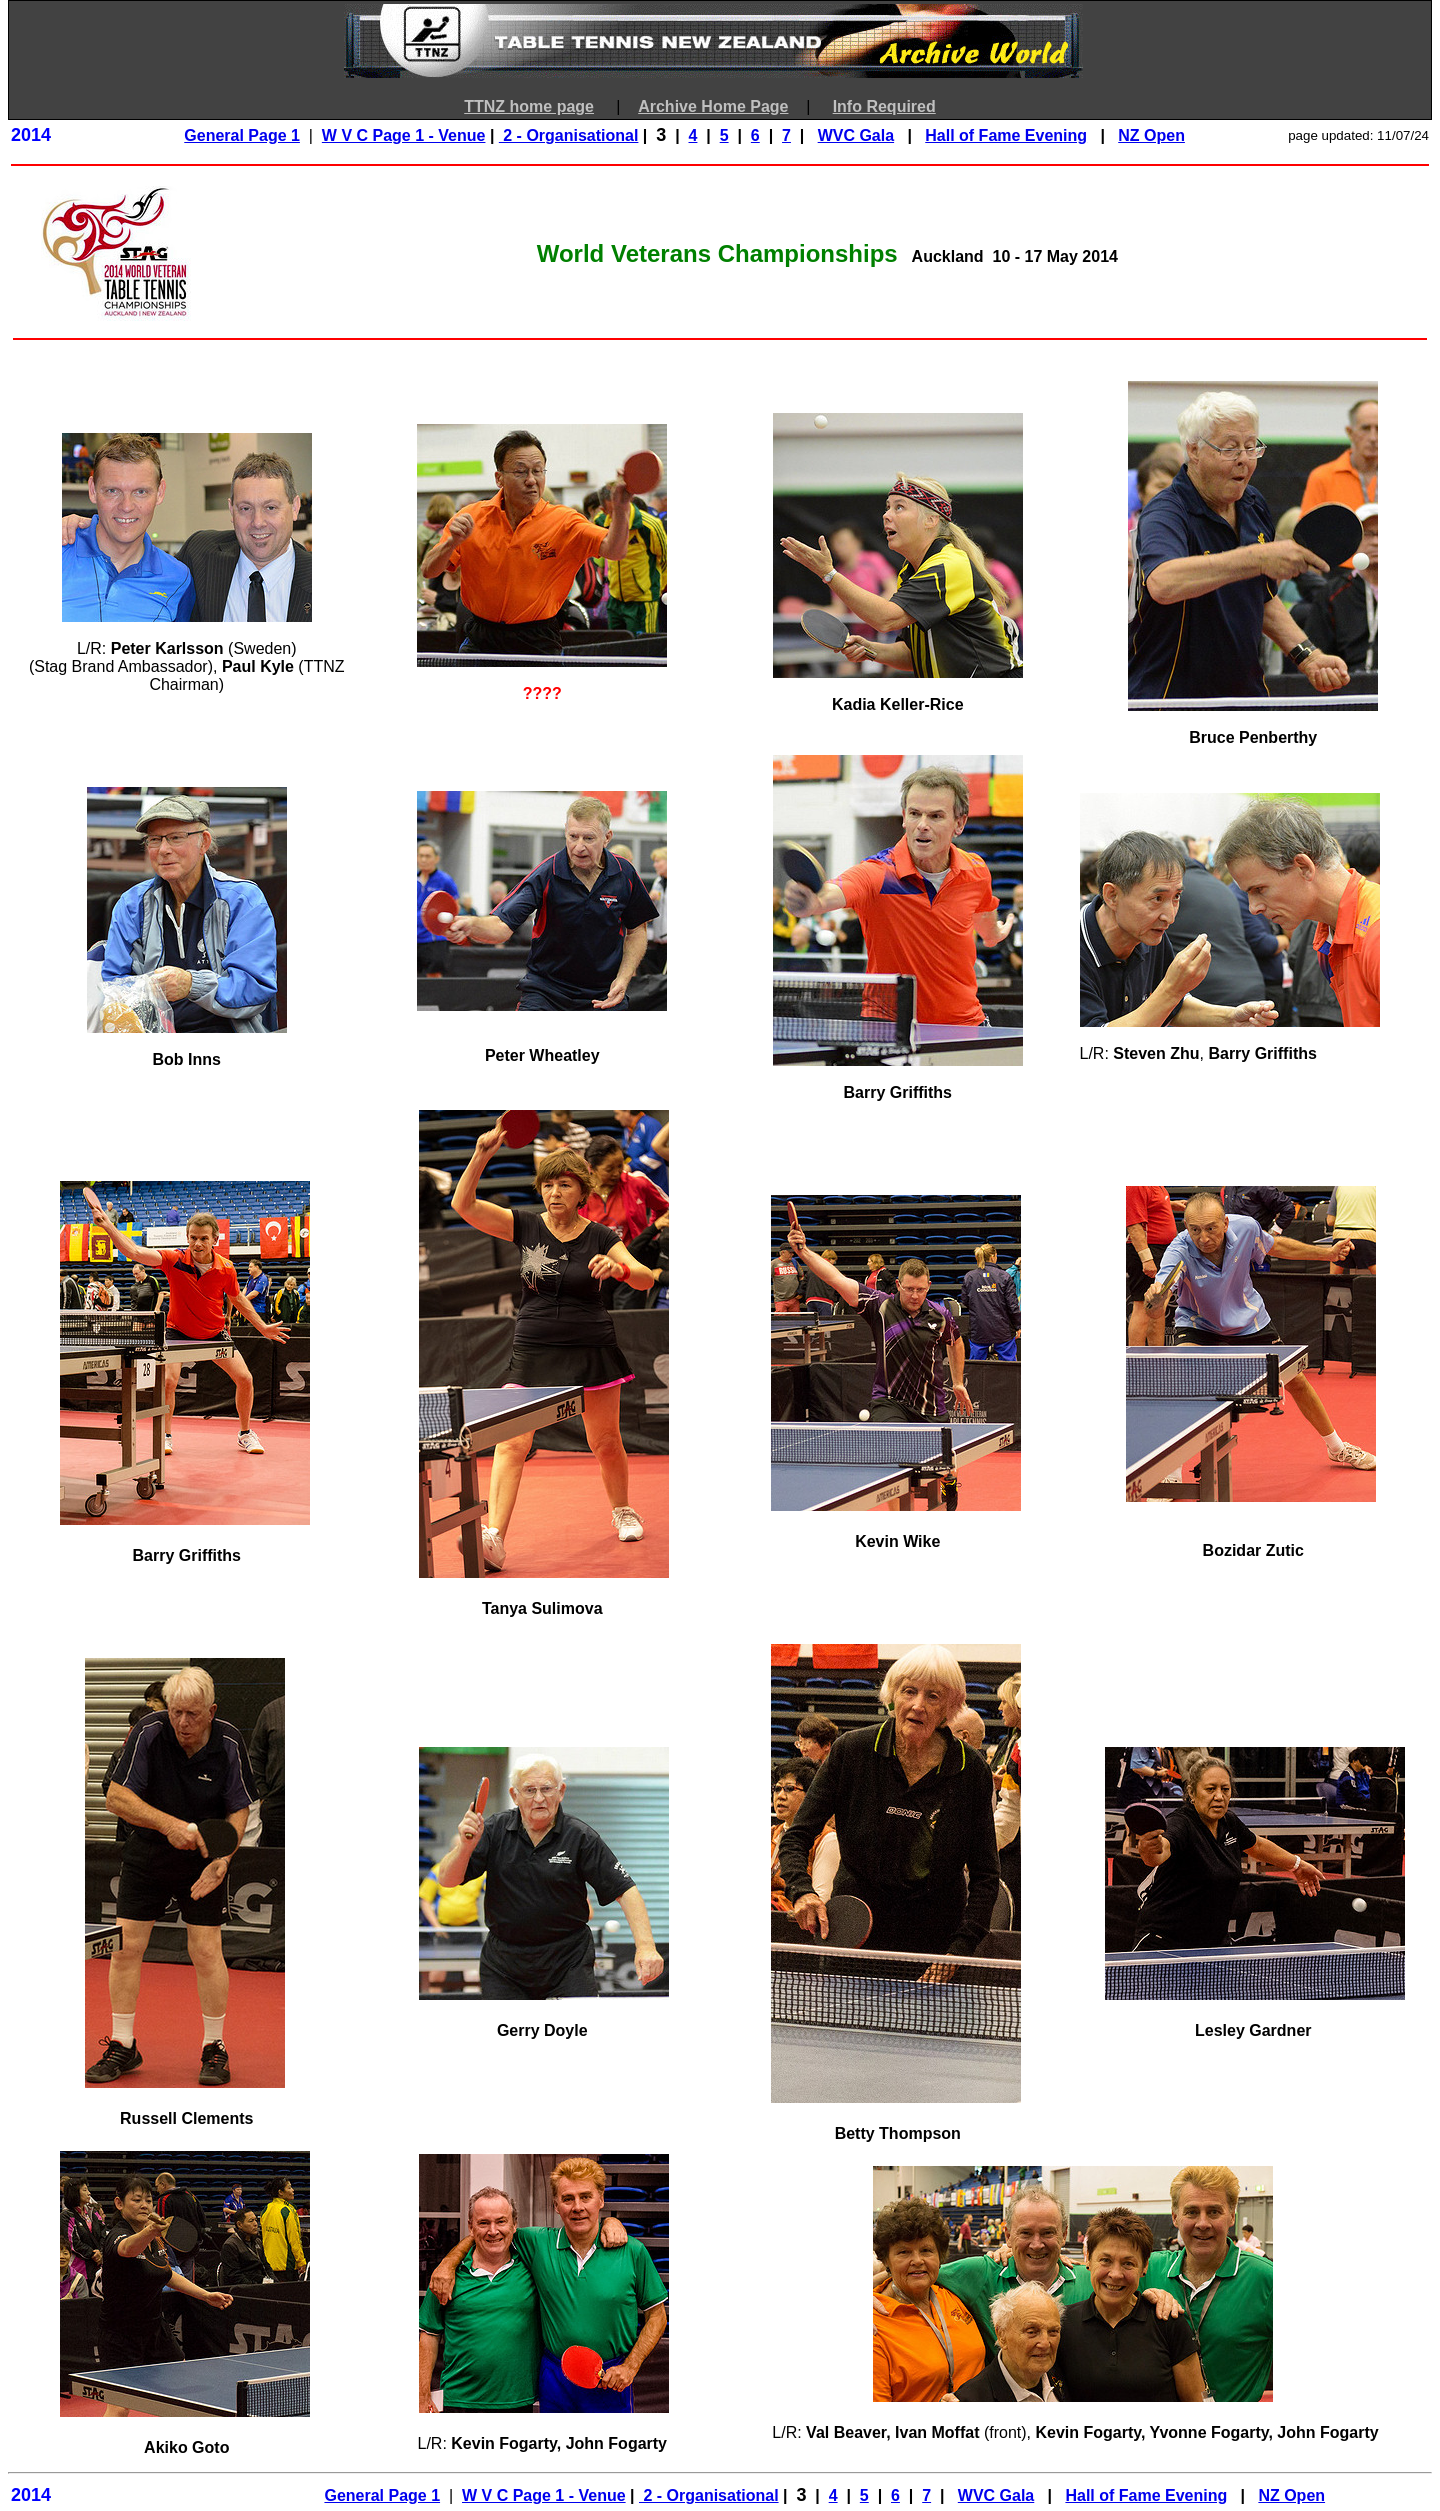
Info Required (884, 106)
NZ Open (1151, 135)
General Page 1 (242, 135)
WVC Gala (856, 135)
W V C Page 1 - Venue (404, 135)
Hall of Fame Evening (1006, 135)
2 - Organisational (569, 135)
